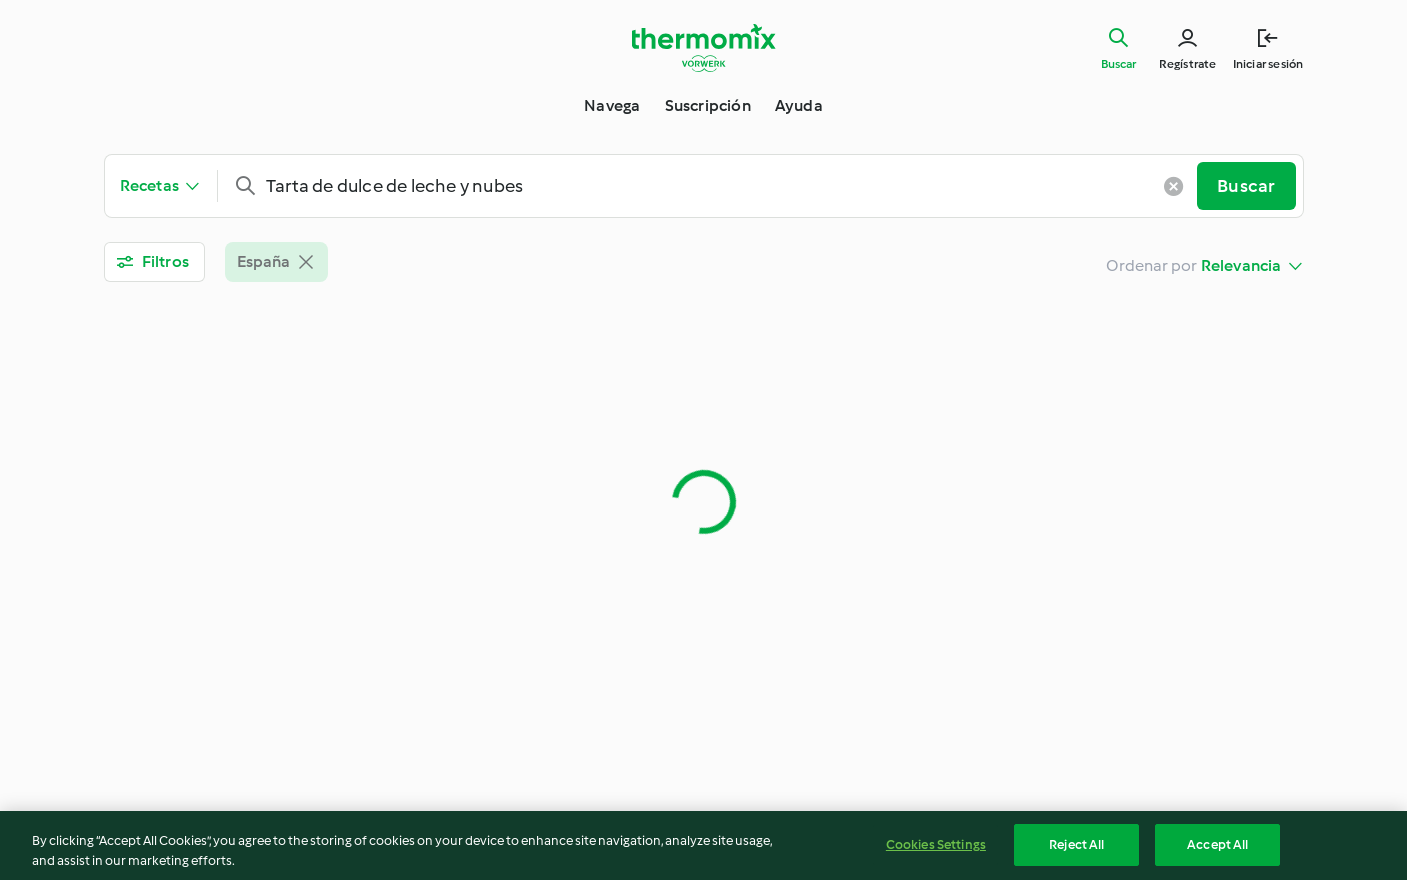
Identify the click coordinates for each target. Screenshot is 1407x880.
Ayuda (799, 105)
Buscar (1118, 64)
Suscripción (708, 105)
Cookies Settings (936, 849)
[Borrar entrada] (1173, 186)
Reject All (1076, 849)
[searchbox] (715, 186)
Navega (612, 105)
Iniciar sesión (1268, 64)
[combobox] (715, 186)
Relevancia (1241, 265)
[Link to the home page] (704, 48)
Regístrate (1188, 64)
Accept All (1217, 849)
